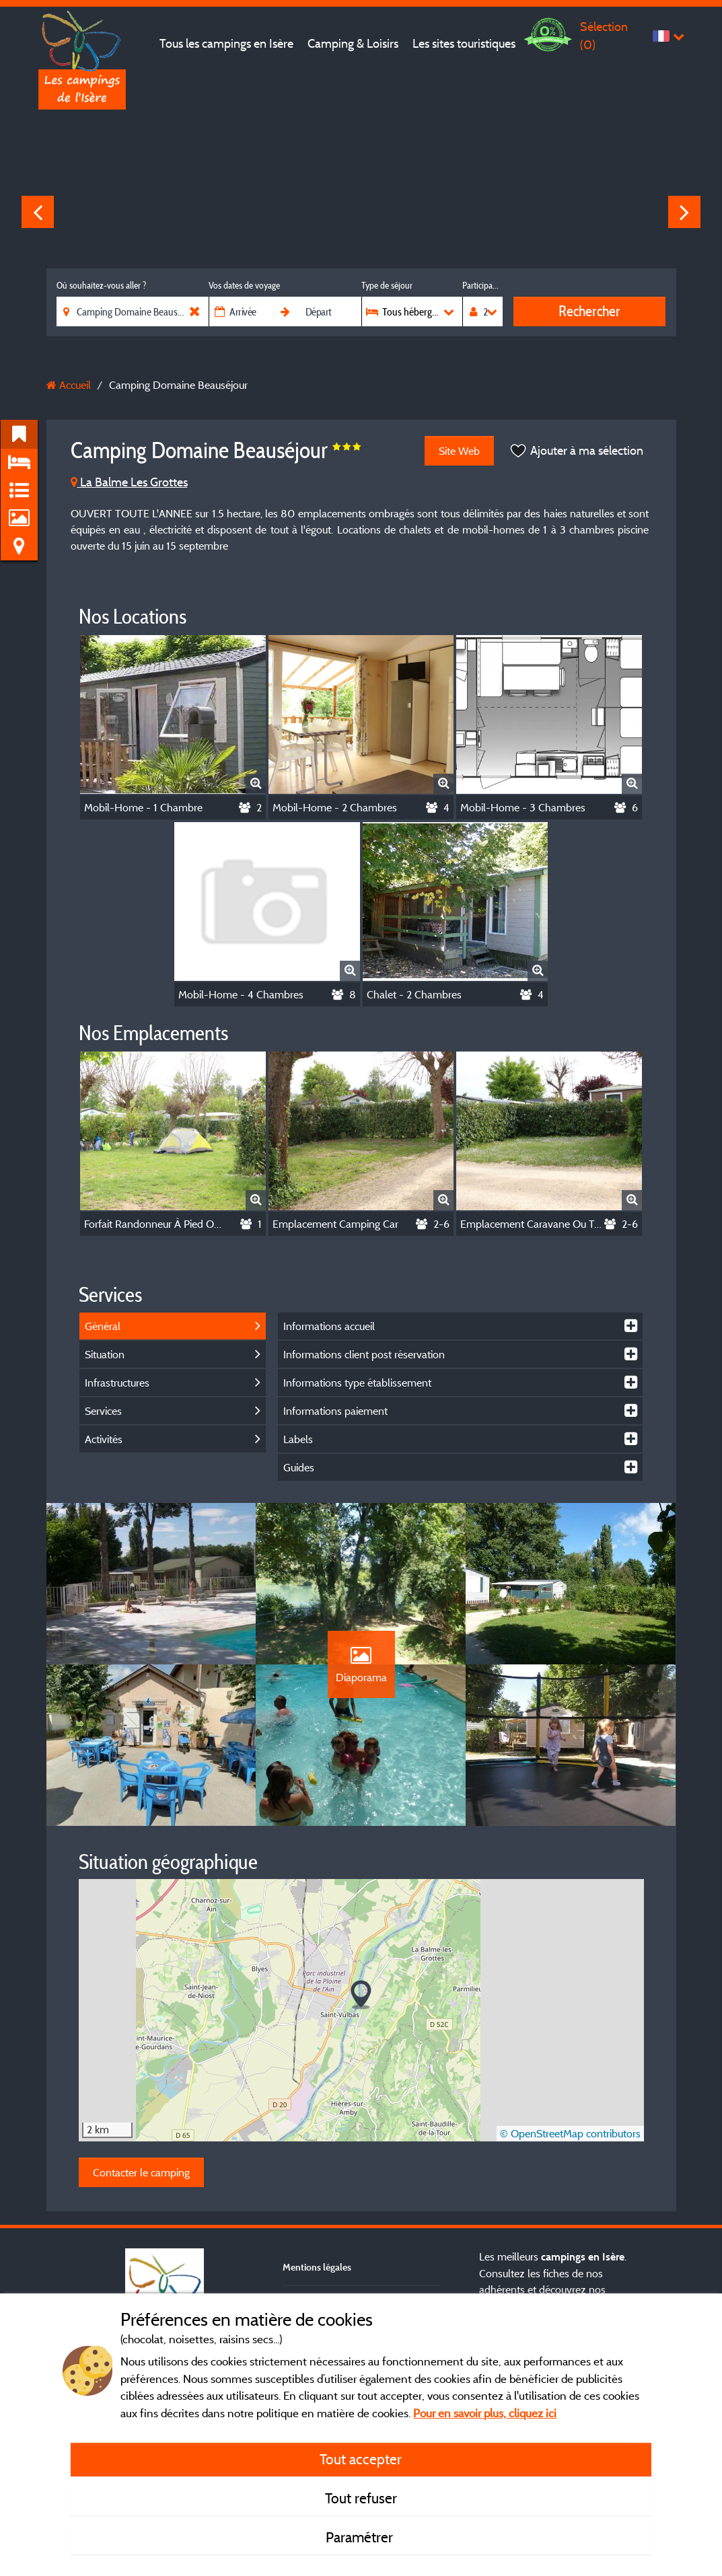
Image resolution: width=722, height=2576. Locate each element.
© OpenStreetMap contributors (570, 2133)
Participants (482, 285)
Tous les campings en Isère (226, 43)
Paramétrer (361, 2537)
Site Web (459, 450)
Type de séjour (386, 285)
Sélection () (604, 35)
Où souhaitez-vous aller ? (101, 285)
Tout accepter (361, 2459)
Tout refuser (361, 2498)
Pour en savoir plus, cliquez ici (484, 2413)
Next (684, 212)
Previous (38, 212)
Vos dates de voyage (244, 285)
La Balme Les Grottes (129, 482)
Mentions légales (317, 2267)
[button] (361, 1995)
